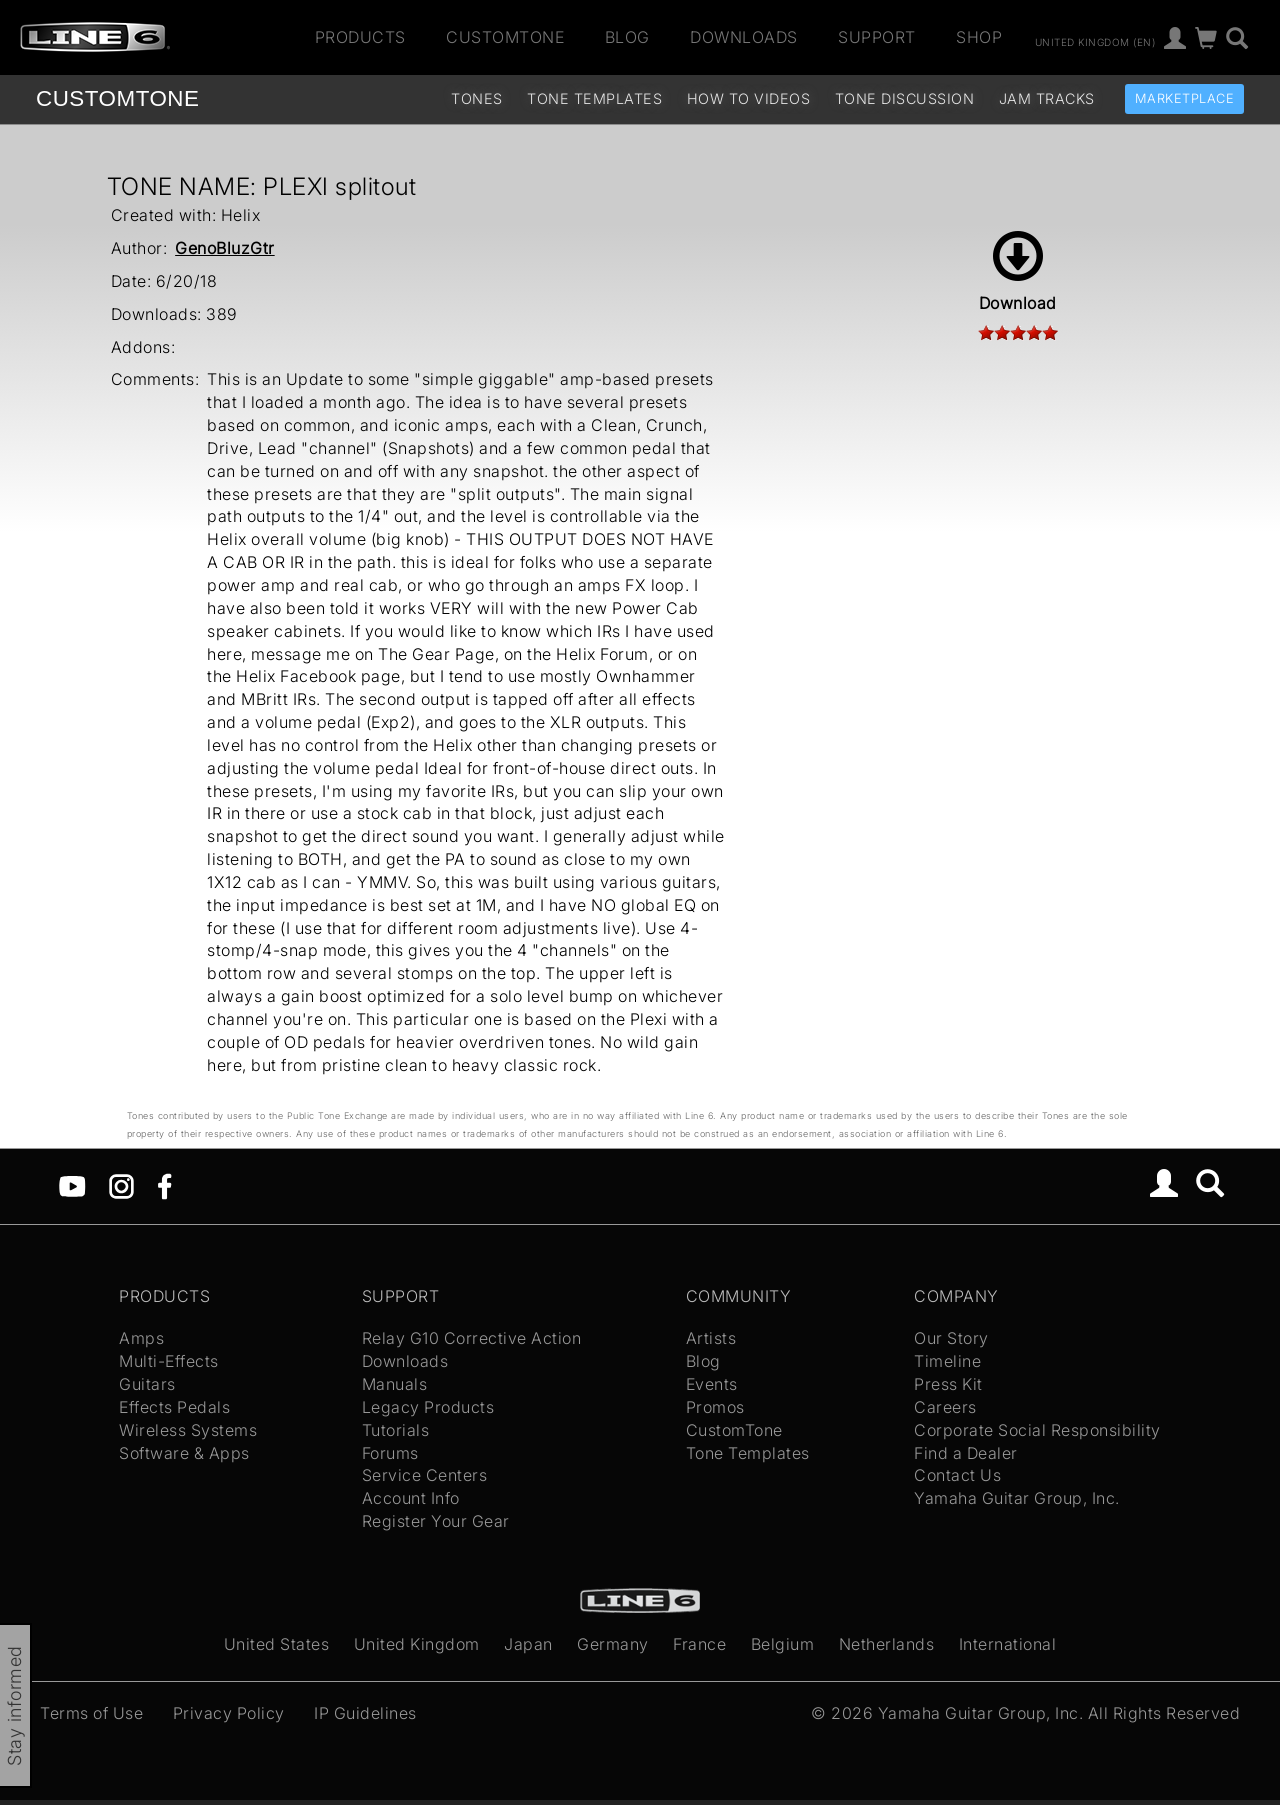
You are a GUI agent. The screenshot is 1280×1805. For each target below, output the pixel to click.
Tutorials (396, 1430)
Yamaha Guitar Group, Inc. (1017, 1498)
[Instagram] (121, 1184)
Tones (477, 98)
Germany (613, 1644)
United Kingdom (417, 1644)
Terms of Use (91, 1713)
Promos (715, 1407)
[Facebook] (164, 1184)
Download (1018, 272)
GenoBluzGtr (225, 248)
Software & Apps (184, 1453)
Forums (390, 1453)
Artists (711, 1338)
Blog (627, 37)
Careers (945, 1407)
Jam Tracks (1047, 98)
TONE (117, 98)
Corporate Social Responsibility (1037, 1430)
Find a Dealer (966, 1453)
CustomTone (505, 37)
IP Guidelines (365, 1713)
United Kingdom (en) (1095, 41)
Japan (528, 1644)
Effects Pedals (174, 1407)
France (699, 1644)
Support (877, 37)
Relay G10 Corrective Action (472, 1338)
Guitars (147, 1384)
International (1008, 1644)
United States (277, 1644)
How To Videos (749, 98)
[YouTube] (72, 1184)
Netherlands (887, 1644)
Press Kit (948, 1384)
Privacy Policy (229, 1713)
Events (712, 1384)
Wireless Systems (188, 1430)
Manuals (395, 1384)
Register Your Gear (436, 1521)
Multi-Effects (169, 1361)
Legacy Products (428, 1407)
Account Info (411, 1498)
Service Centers (425, 1475)
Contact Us (957, 1475)
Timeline (947, 1361)
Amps (141, 1338)
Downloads (744, 37)
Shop (979, 37)
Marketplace (1185, 98)
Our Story (951, 1338)
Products (360, 37)
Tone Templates (594, 98)
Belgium (783, 1644)
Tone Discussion (905, 98)
